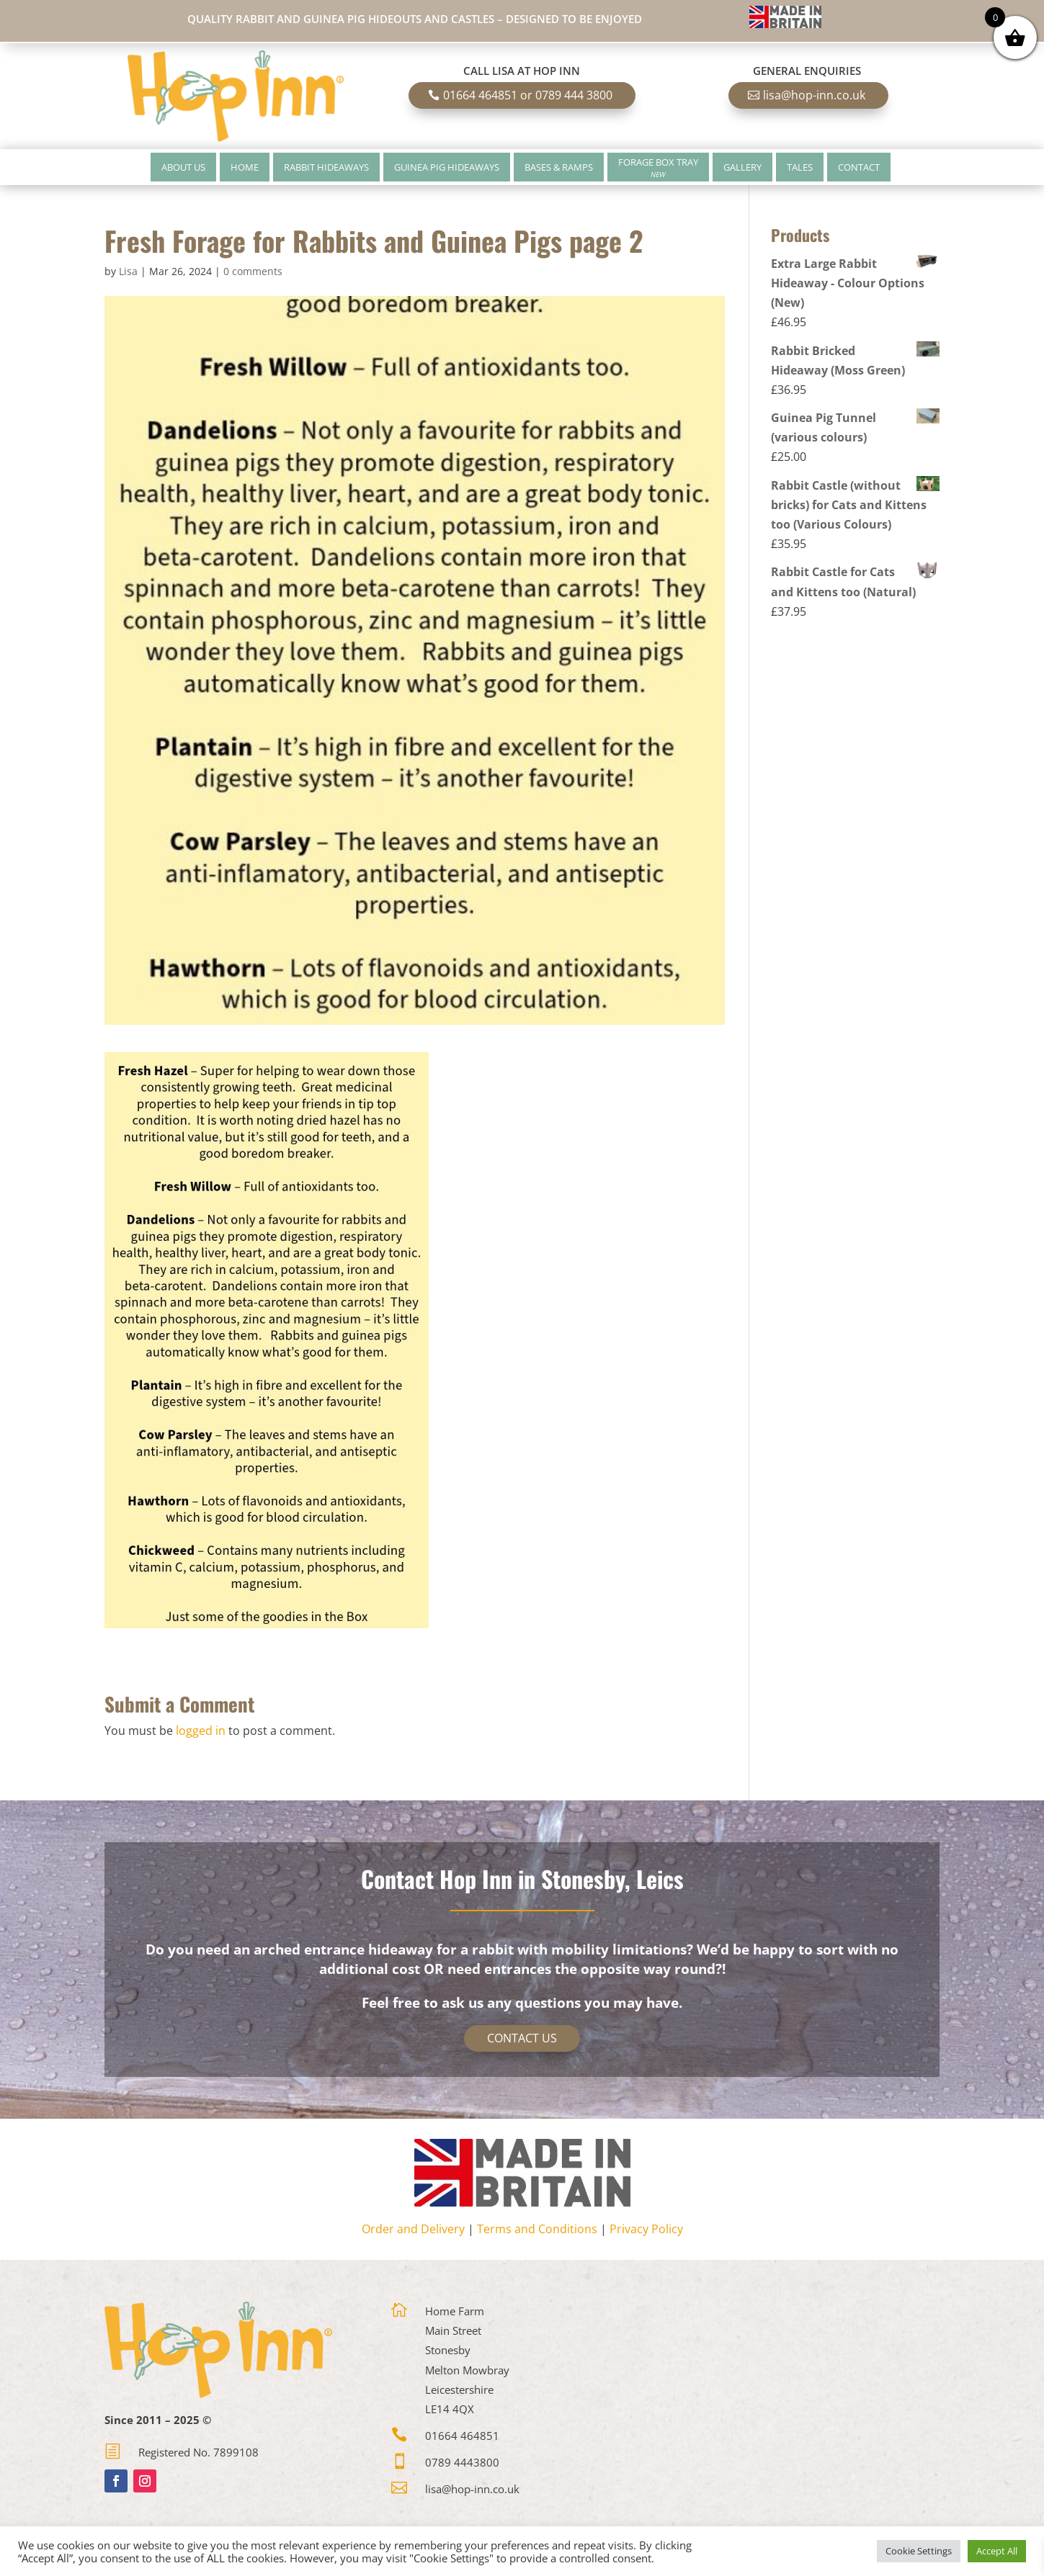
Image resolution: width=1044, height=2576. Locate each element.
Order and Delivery (413, 2229)
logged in (201, 1730)
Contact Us (522, 2038)
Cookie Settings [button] (918, 2550)
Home (245, 167)
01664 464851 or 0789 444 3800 (527, 95)
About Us (183, 167)
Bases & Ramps (559, 167)
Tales (800, 167)
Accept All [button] (996, 2550)
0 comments (252, 271)
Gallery (742, 167)
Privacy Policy (646, 2229)
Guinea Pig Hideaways (446, 167)
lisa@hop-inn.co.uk (814, 95)
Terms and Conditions (537, 2229)
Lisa (128, 271)
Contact (859, 167)
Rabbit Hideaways (326, 167)
